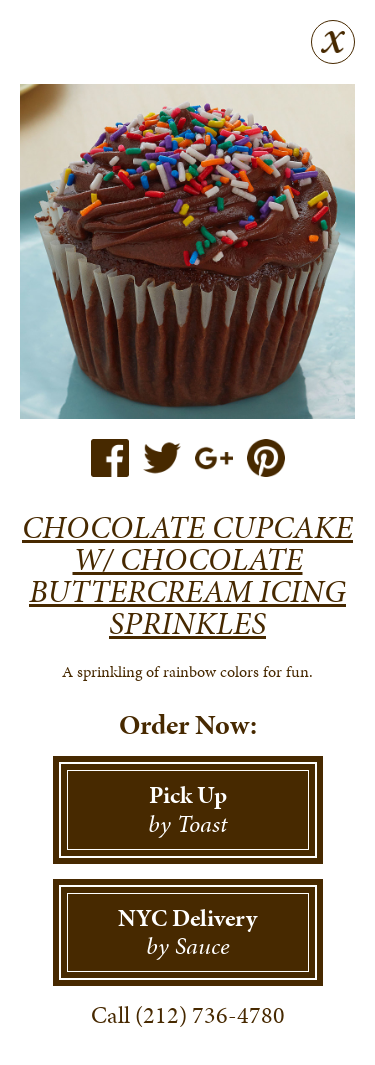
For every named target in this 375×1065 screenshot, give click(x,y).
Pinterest (266, 458)
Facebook (110, 458)
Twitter (162, 458)
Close (333, 42)
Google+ (214, 458)
